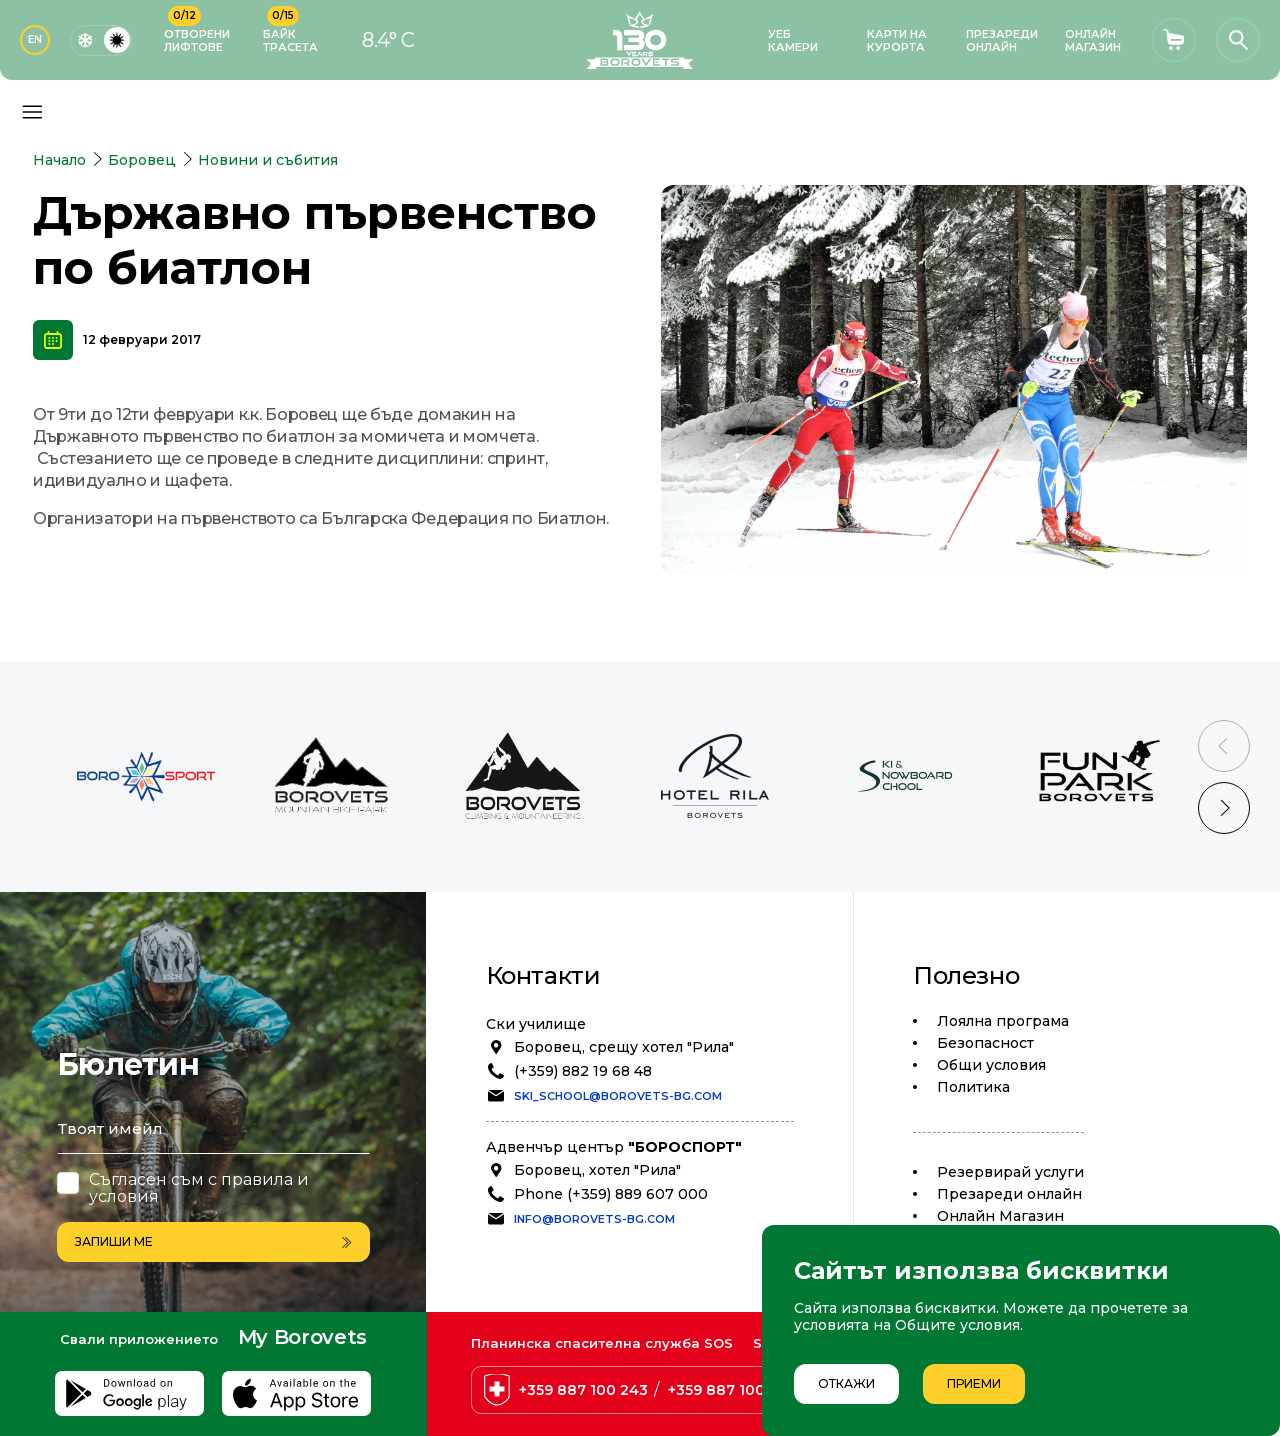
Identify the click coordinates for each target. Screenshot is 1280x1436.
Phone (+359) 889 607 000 (611, 1194)
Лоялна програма (1003, 1021)
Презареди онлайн (1009, 1194)
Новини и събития (268, 160)
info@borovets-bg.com (594, 1219)
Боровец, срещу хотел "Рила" (624, 1047)
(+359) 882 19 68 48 (583, 1071)
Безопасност (985, 1043)
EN (35, 39)
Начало (59, 160)
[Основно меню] (32, 112)
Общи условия (991, 1065)
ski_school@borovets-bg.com (618, 1096)
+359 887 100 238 (732, 1390)
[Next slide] (1224, 808)
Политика (973, 1087)
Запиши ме (213, 1241)
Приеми (974, 1383)
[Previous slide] (1224, 746)
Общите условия (957, 1325)
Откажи (846, 1383)
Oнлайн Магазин (1000, 1216)
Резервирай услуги (1010, 1172)
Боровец (142, 160)
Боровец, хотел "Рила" (597, 1170)
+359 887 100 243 (583, 1390)
